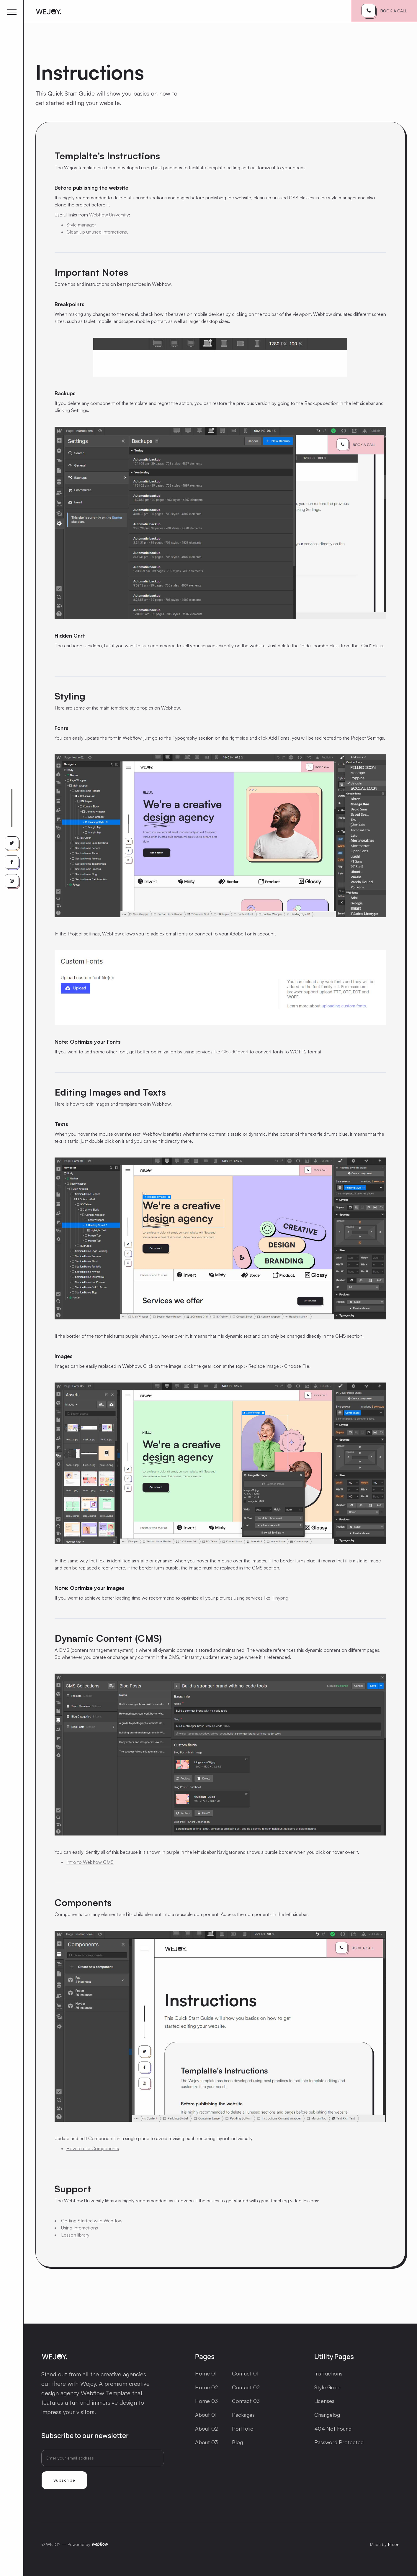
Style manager (81, 225)
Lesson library (75, 2235)
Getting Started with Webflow (91, 2221)
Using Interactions (79, 2228)
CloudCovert (234, 1052)
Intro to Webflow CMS (90, 1862)
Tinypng (280, 1598)
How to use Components (92, 2148)
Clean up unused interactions (96, 232)
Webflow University (109, 215)
